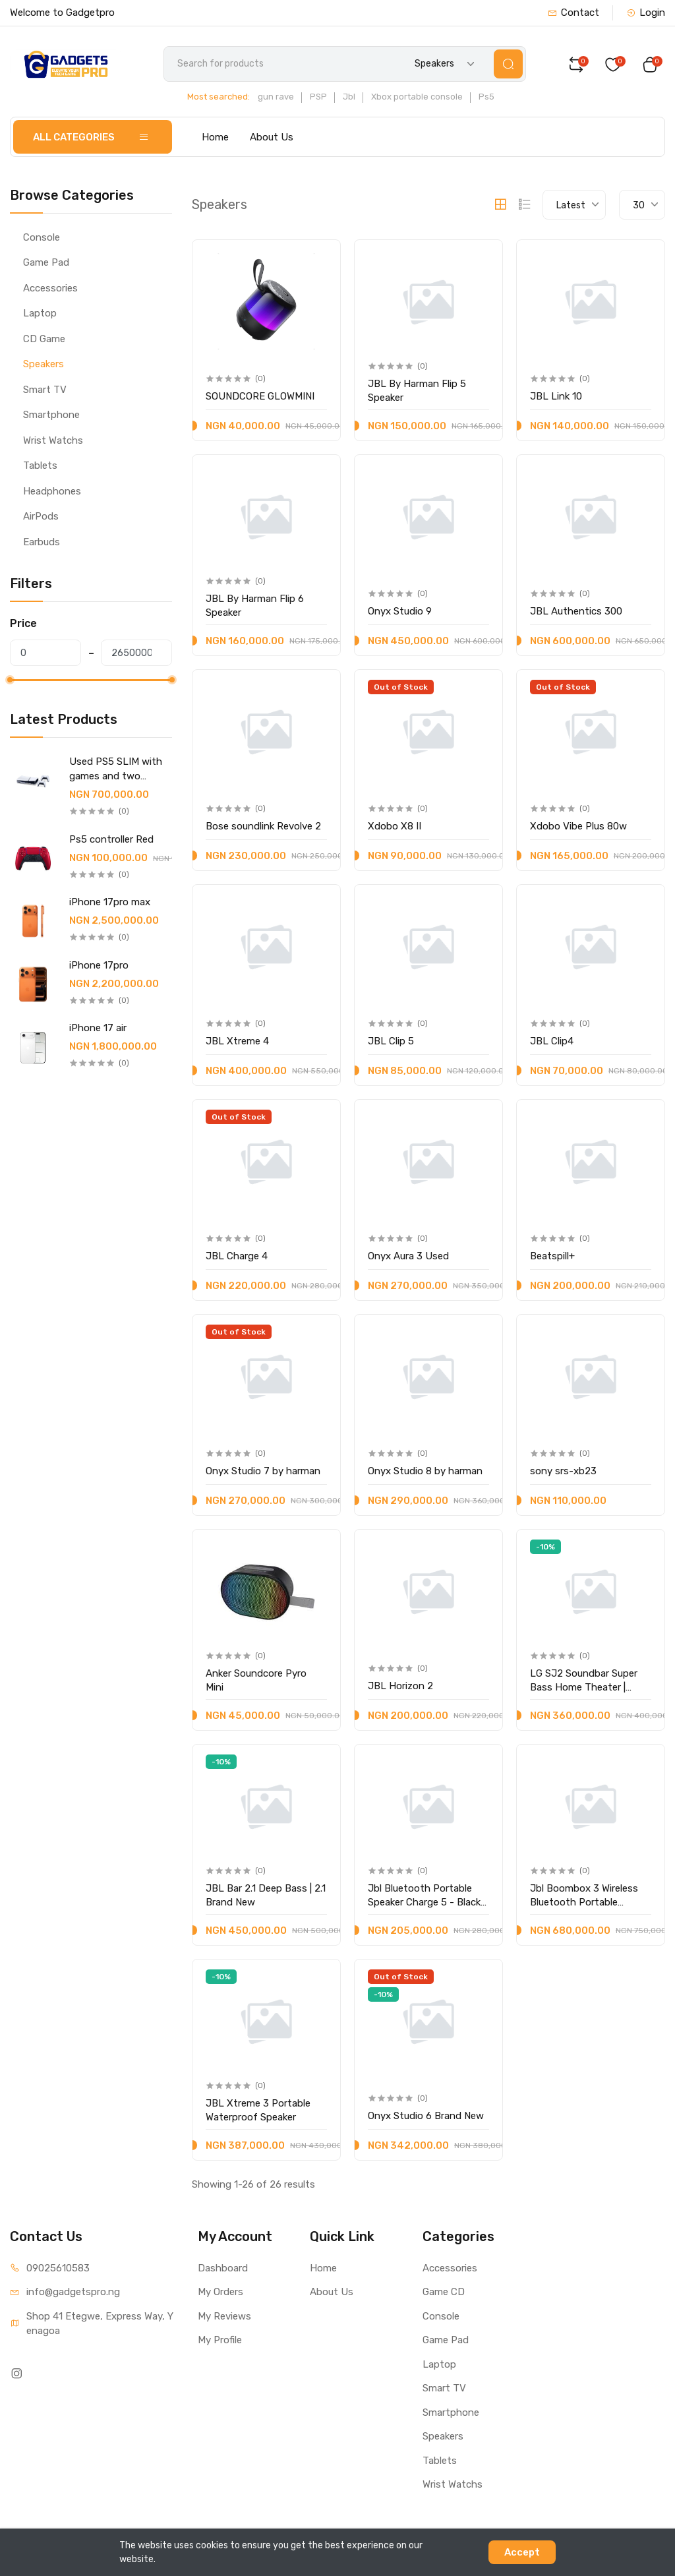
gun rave (276, 97)
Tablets (40, 465)
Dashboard (223, 2268)
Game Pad (46, 262)
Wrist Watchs (53, 440)
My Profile (220, 2340)
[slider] (10, 679)
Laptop (40, 313)
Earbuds (41, 542)
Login (645, 12)
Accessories (50, 288)
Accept (522, 2552)
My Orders (220, 2292)
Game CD (444, 2292)
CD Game (44, 339)
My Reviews (224, 2316)
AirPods (41, 516)
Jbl (349, 97)
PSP (318, 97)
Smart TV (45, 390)
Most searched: (218, 97)
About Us (271, 137)
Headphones (52, 491)
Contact (573, 12)
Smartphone (51, 415)
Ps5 (486, 97)
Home (215, 137)
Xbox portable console (417, 97)
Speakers (43, 364)
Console (41, 237)
